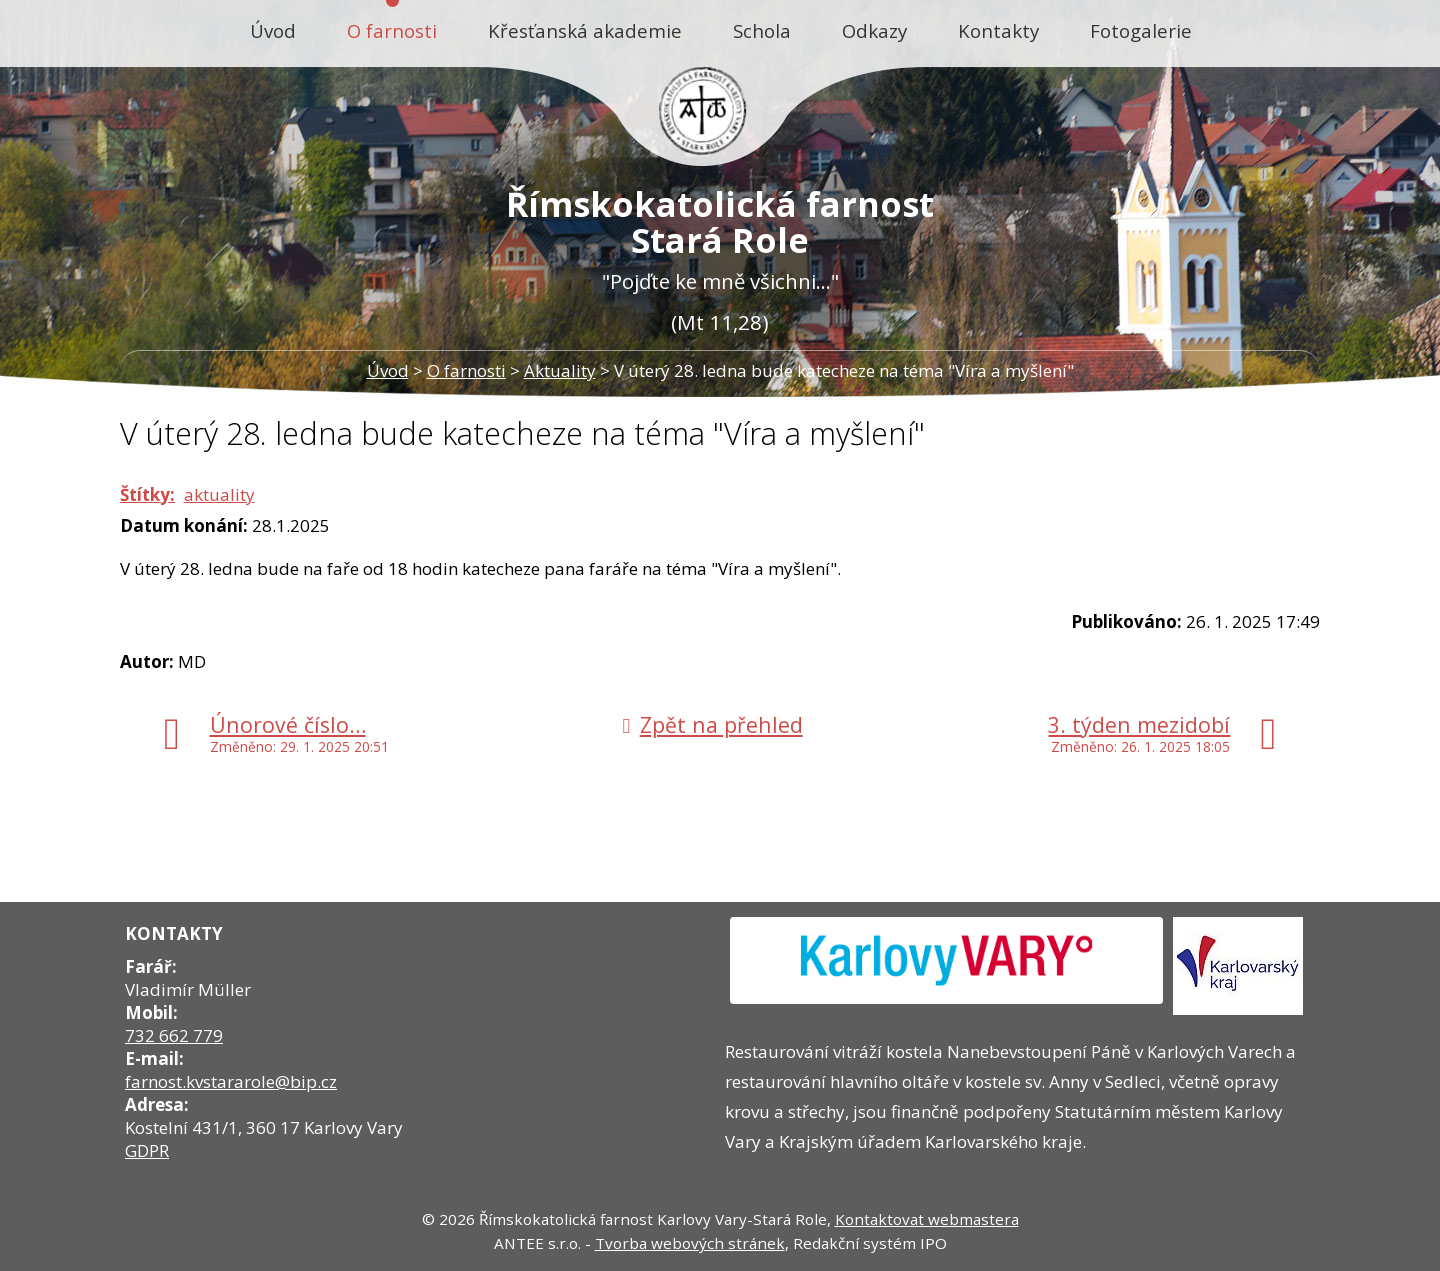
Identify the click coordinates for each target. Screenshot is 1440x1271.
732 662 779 (174, 1035)
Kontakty (998, 30)
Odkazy (874, 30)
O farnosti (392, 30)
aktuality (219, 494)
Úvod (273, 30)
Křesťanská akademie (585, 30)
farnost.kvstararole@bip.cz (231, 1081)
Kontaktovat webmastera (927, 1219)
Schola (762, 30)
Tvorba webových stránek (690, 1243)
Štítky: (147, 494)
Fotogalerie (1141, 30)
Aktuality (560, 370)
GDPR (147, 1150)
